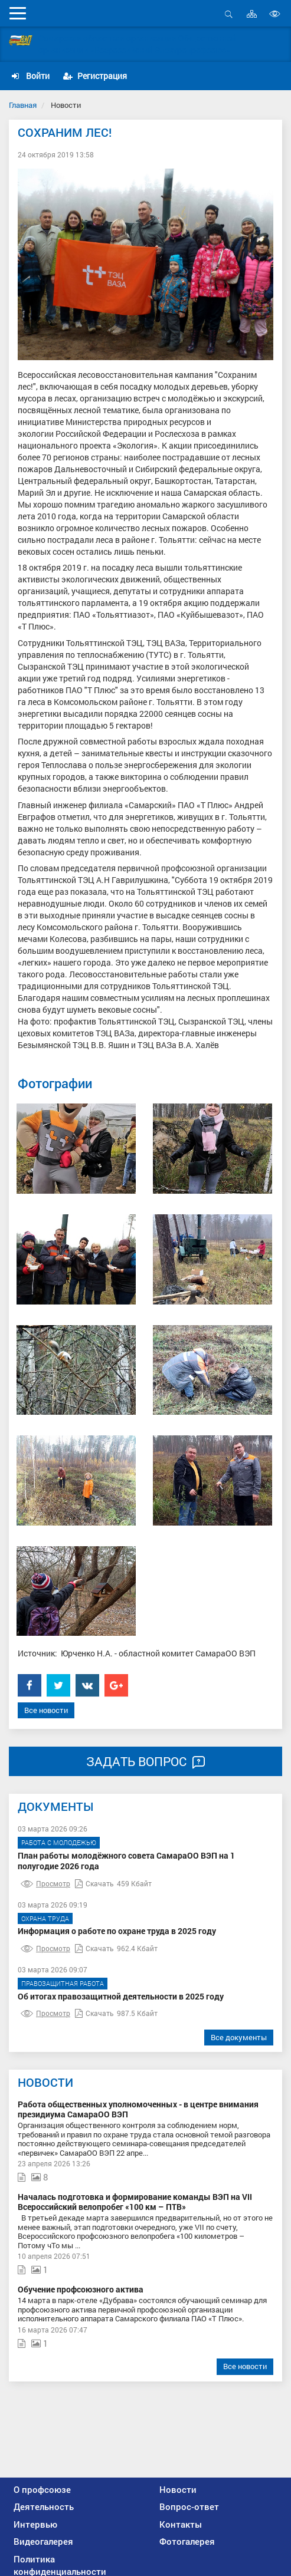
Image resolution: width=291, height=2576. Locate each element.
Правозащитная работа (62, 1983)
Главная (23, 105)
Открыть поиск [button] (228, 13)
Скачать (94, 1883)
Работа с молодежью (58, 1842)
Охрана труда (45, 1918)
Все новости (46, 1710)
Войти (31, 75)
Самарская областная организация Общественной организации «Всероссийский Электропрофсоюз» (137, 43)
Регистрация (95, 75)
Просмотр (45, 1883)
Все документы (239, 2037)
